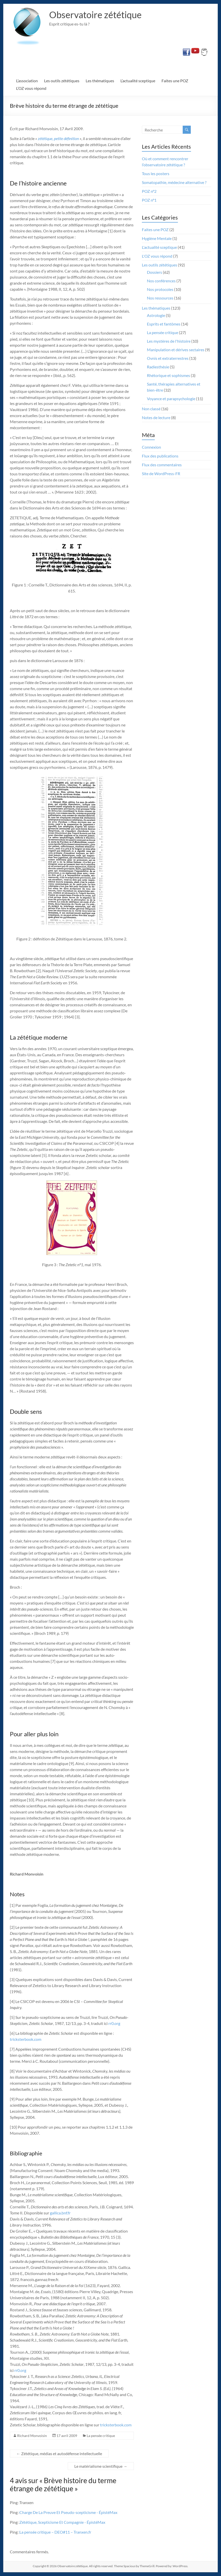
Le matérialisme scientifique (100, 2466)
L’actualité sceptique (137, 80)
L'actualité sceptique (159, 247)
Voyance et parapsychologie (171, 398)
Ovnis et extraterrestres (167, 358)
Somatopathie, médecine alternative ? (174, 182)
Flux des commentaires (162, 464)
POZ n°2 (149, 191)
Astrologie (156, 315)
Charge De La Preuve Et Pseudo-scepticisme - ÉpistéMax (68, 2512)
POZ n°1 (149, 200)
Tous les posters (155, 173)
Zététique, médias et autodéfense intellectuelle (59, 2453)
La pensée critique (101, 2435)
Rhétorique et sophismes (168, 375)
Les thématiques (100, 80)
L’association (27, 80)
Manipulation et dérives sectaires (175, 349)
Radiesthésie (158, 366)
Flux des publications (160, 455)
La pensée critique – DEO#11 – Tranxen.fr (55, 2532)
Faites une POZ (175, 80)
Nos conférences (161, 280)
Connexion (151, 447)
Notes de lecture (156, 417)
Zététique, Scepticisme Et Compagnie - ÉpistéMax (62, 2522)
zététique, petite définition (58, 138)
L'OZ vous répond (157, 256)
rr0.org (114, 2023)
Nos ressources (160, 297)
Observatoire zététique (95, 14)
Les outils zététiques (61, 80)
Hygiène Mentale (157, 238)
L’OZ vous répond (31, 88)
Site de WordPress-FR (161, 473)
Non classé (151, 408)
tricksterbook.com (25, 2039)
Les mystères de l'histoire (169, 341)
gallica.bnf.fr (60, 2212)
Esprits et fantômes (163, 323)
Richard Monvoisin (32, 2435)
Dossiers (154, 272)
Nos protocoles (160, 289)
